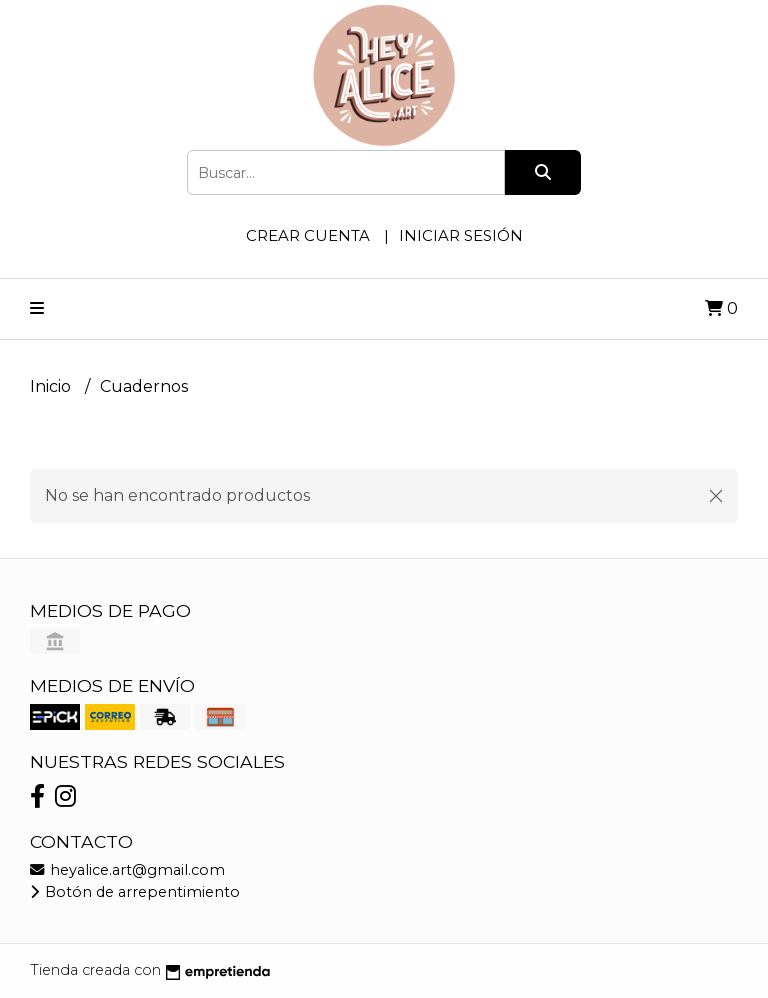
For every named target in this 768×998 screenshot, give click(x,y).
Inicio (52, 386)
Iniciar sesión (461, 235)
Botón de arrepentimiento (135, 892)
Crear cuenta (308, 235)
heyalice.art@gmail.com (127, 870)
